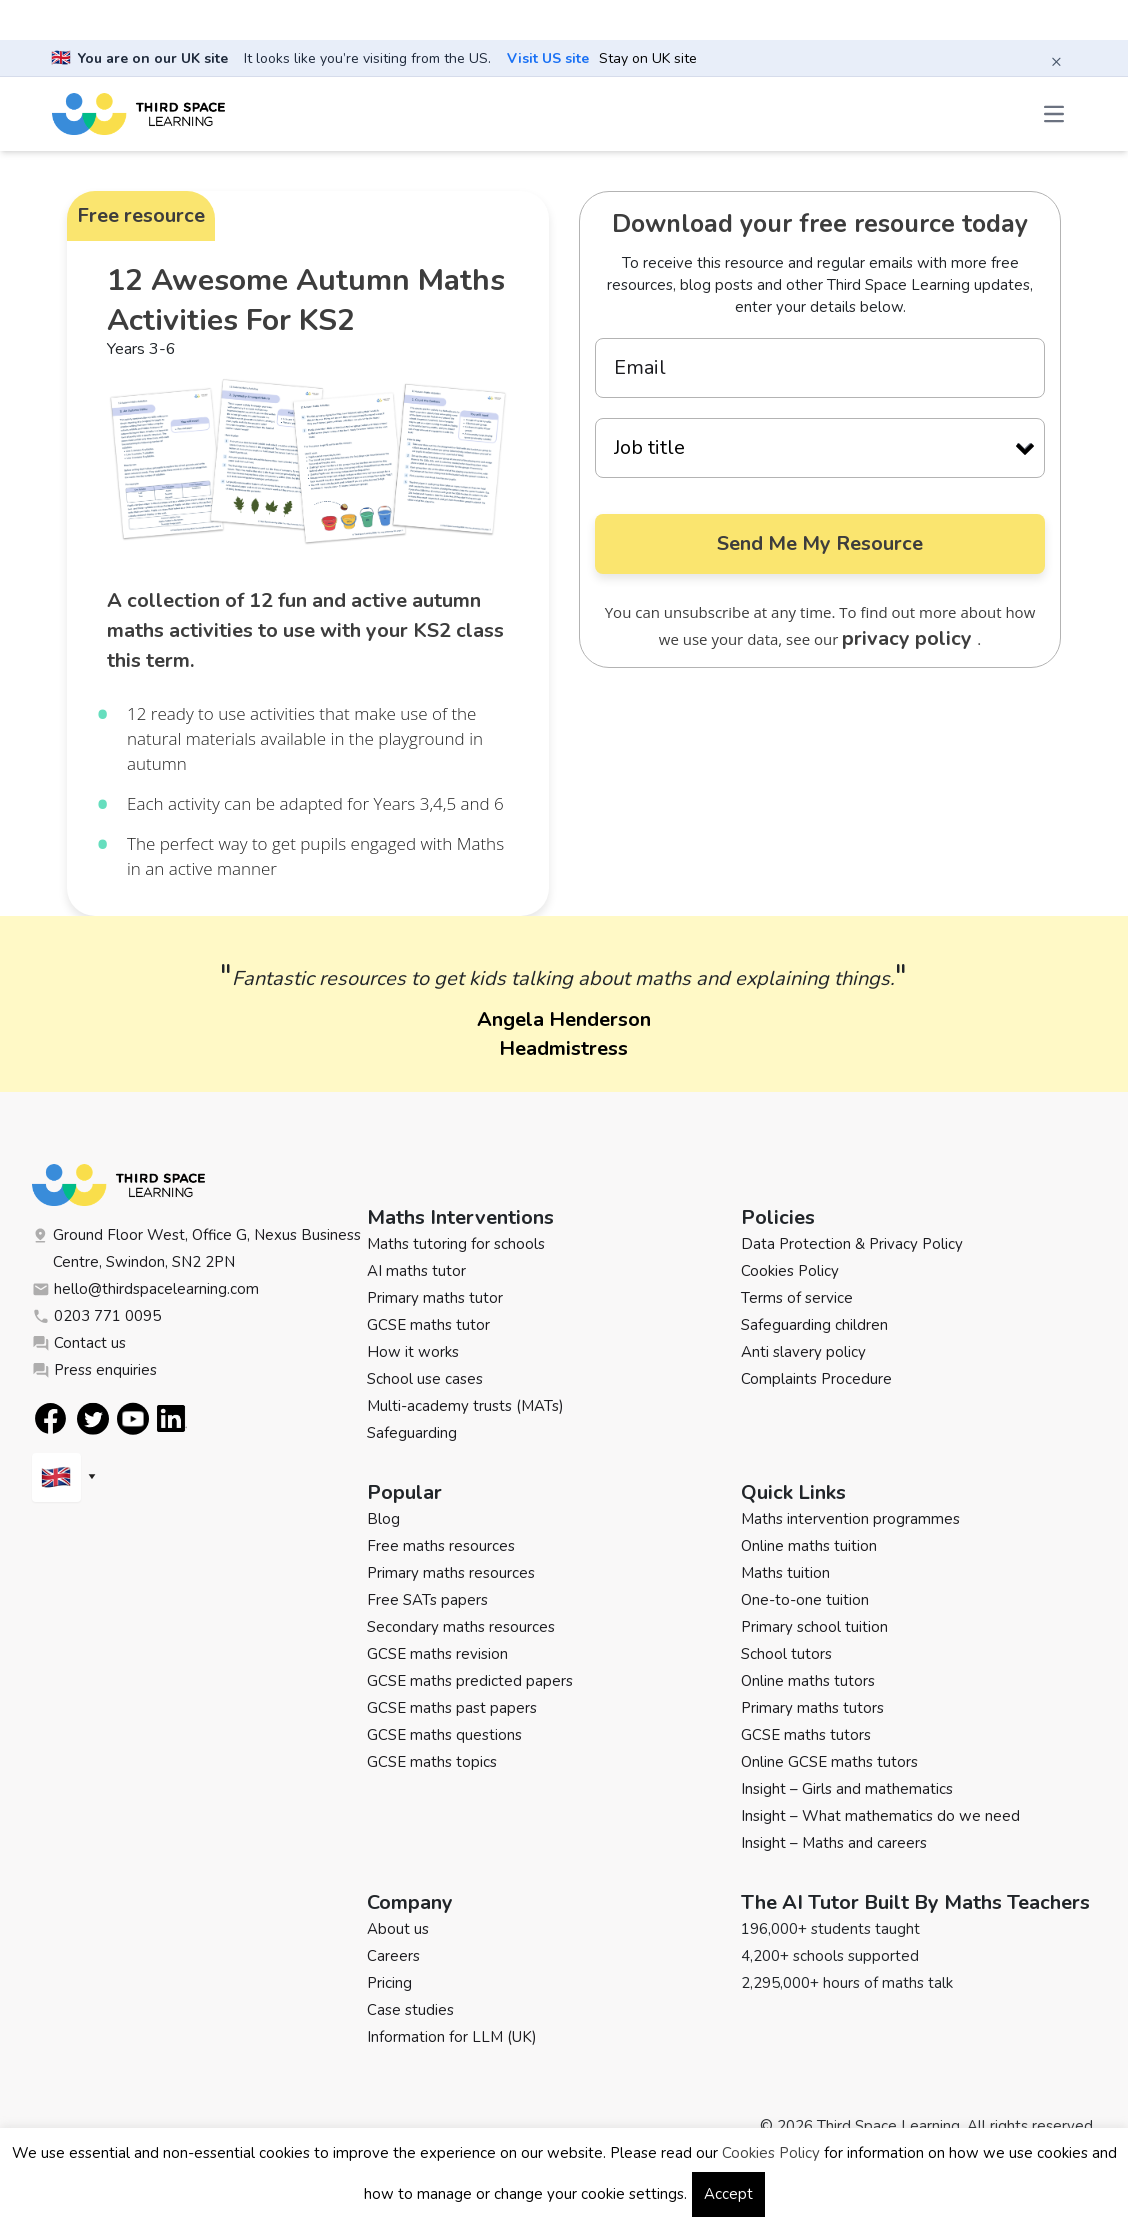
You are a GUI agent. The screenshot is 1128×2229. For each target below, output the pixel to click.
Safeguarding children (814, 1325)
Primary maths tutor (435, 1298)
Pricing (389, 1983)
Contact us (79, 1343)
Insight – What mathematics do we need (880, 1816)
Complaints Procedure (816, 1379)
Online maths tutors (808, 1681)
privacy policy (909, 638)
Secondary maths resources (461, 1627)
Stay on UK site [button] (648, 59)
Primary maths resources (451, 1573)
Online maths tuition (809, 1546)
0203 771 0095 (96, 1316)
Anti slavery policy (803, 1352)
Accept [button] (728, 2194)
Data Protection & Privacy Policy (852, 1244)
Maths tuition (785, 1573)
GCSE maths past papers (452, 1708)
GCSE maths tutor (428, 1325)
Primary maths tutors (812, 1708)
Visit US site (548, 59)
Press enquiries (94, 1370)
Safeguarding (412, 1433)
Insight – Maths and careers (834, 1843)
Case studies (410, 2010)
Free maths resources (441, 1546)
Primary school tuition (814, 1627)
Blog (383, 1519)
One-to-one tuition (805, 1600)
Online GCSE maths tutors (829, 1762)
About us (398, 1929)
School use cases (425, 1379)
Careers (393, 1956)
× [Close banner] (1056, 61)
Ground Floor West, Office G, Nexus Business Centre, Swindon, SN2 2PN (196, 1248)
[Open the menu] (1056, 114)
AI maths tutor (416, 1271)
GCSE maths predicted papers (470, 1681)
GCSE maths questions (444, 1735)
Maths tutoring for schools (456, 1244)
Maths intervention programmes (850, 1519)
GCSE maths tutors (806, 1735)
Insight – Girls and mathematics (847, 1789)
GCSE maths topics (432, 1762)
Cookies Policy (790, 1271)
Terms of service (797, 1298)
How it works (413, 1352)
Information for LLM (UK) (452, 2037)
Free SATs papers (427, 1600)
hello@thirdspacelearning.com (145, 1289)
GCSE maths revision (437, 1654)
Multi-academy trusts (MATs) (465, 1406)
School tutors (786, 1654)
